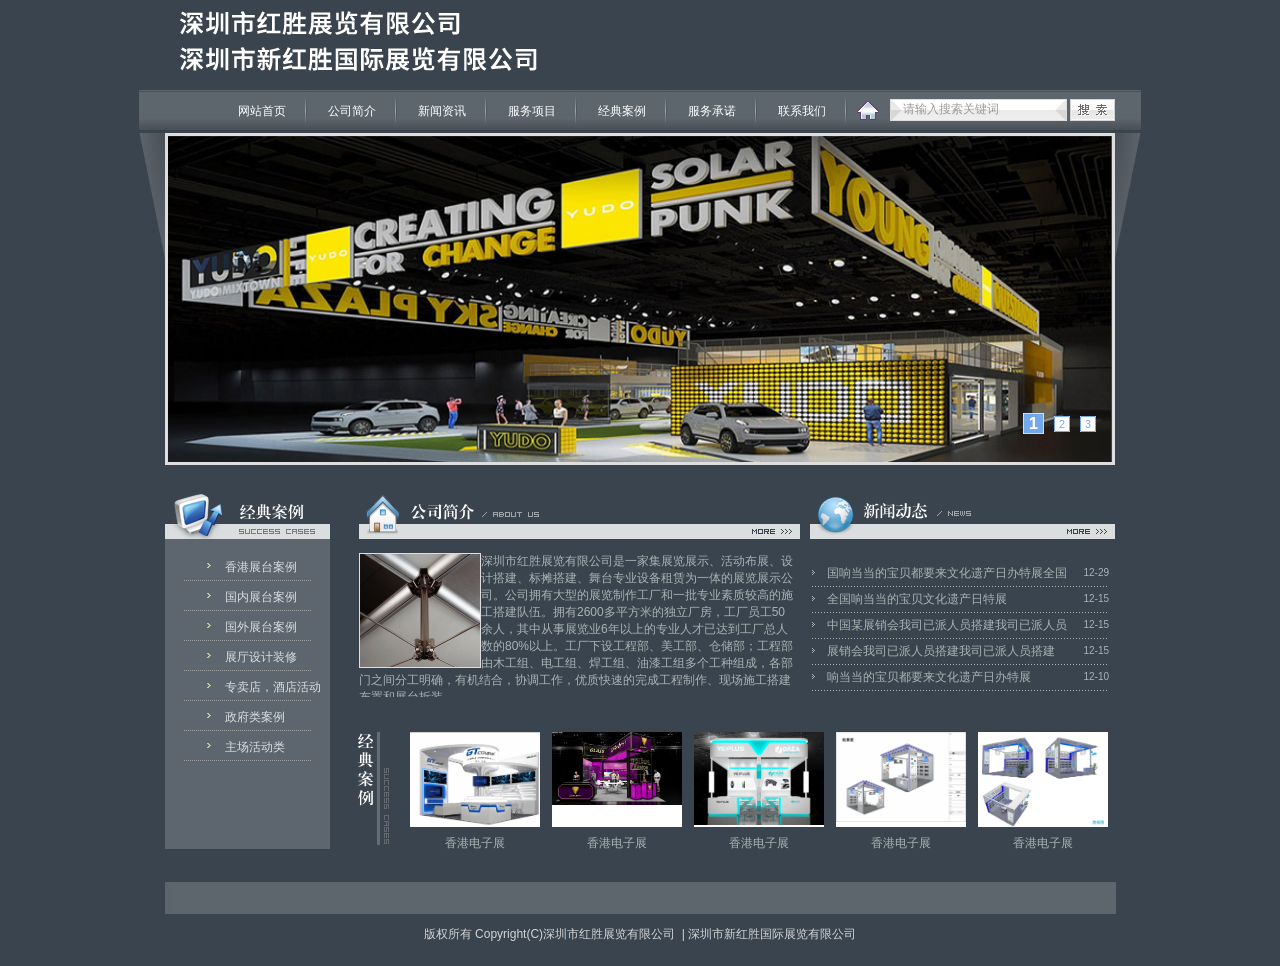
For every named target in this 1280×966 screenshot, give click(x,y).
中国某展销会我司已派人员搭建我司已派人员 (947, 625)
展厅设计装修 (261, 657)
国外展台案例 (261, 627)
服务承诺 (712, 111)
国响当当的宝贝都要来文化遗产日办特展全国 (947, 573)
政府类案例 (255, 717)
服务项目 (532, 111)
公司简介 (352, 111)
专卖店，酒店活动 (268, 687)
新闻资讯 (442, 111)
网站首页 (262, 111)
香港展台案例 (261, 567)
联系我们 (802, 111)
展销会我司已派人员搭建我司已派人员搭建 (941, 651)
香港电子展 (475, 843)
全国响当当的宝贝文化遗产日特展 (917, 599)
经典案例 (622, 111)
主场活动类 (255, 747)
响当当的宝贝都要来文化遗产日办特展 (929, 677)
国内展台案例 (261, 597)
